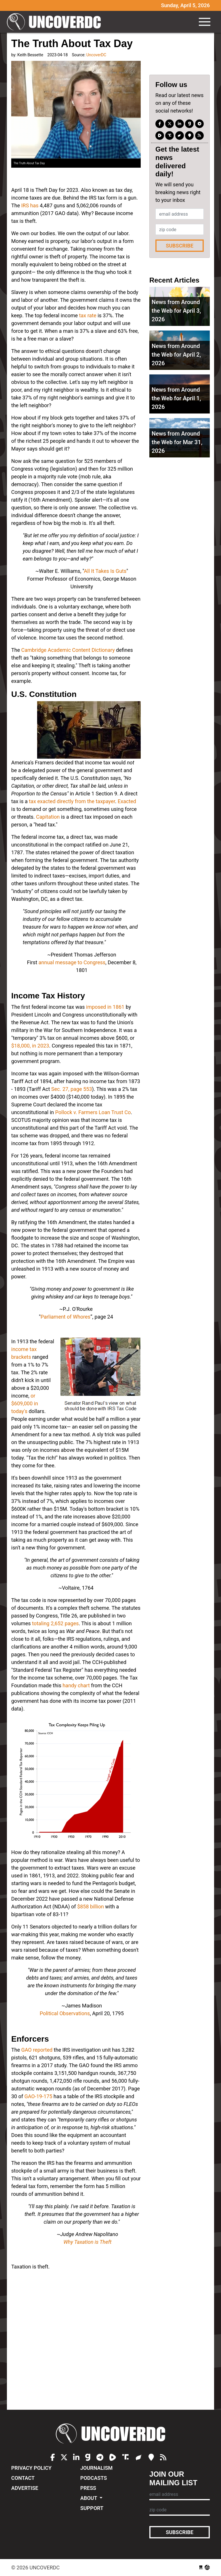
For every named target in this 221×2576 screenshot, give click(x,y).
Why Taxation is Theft (88, 2242)
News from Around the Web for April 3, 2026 (176, 311)
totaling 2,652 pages (55, 1623)
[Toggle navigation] (204, 22)
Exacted (127, 801)
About (89, 2498)
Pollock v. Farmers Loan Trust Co (93, 1112)
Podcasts (93, 2478)
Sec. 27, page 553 (71, 1089)
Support (91, 2508)
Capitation (48, 817)
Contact (23, 2478)
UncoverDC (56, 21)
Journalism (96, 2468)
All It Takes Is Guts (105, 571)
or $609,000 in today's (24, 1403)
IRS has (30, 205)
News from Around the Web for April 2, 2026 (176, 355)
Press (88, 2488)
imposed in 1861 (105, 1007)
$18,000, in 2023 (30, 1046)
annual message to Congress (72, 962)
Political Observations (65, 2013)
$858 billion (90, 1907)
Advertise (24, 2488)
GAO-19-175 (38, 2096)
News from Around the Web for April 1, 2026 (176, 398)
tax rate (87, 315)
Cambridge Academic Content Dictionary (68, 650)
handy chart (75, 1685)
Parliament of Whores (65, 1317)
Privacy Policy (31, 2468)
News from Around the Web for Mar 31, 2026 (177, 442)
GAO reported (37, 2050)
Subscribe (179, 246)
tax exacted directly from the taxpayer (72, 801)
